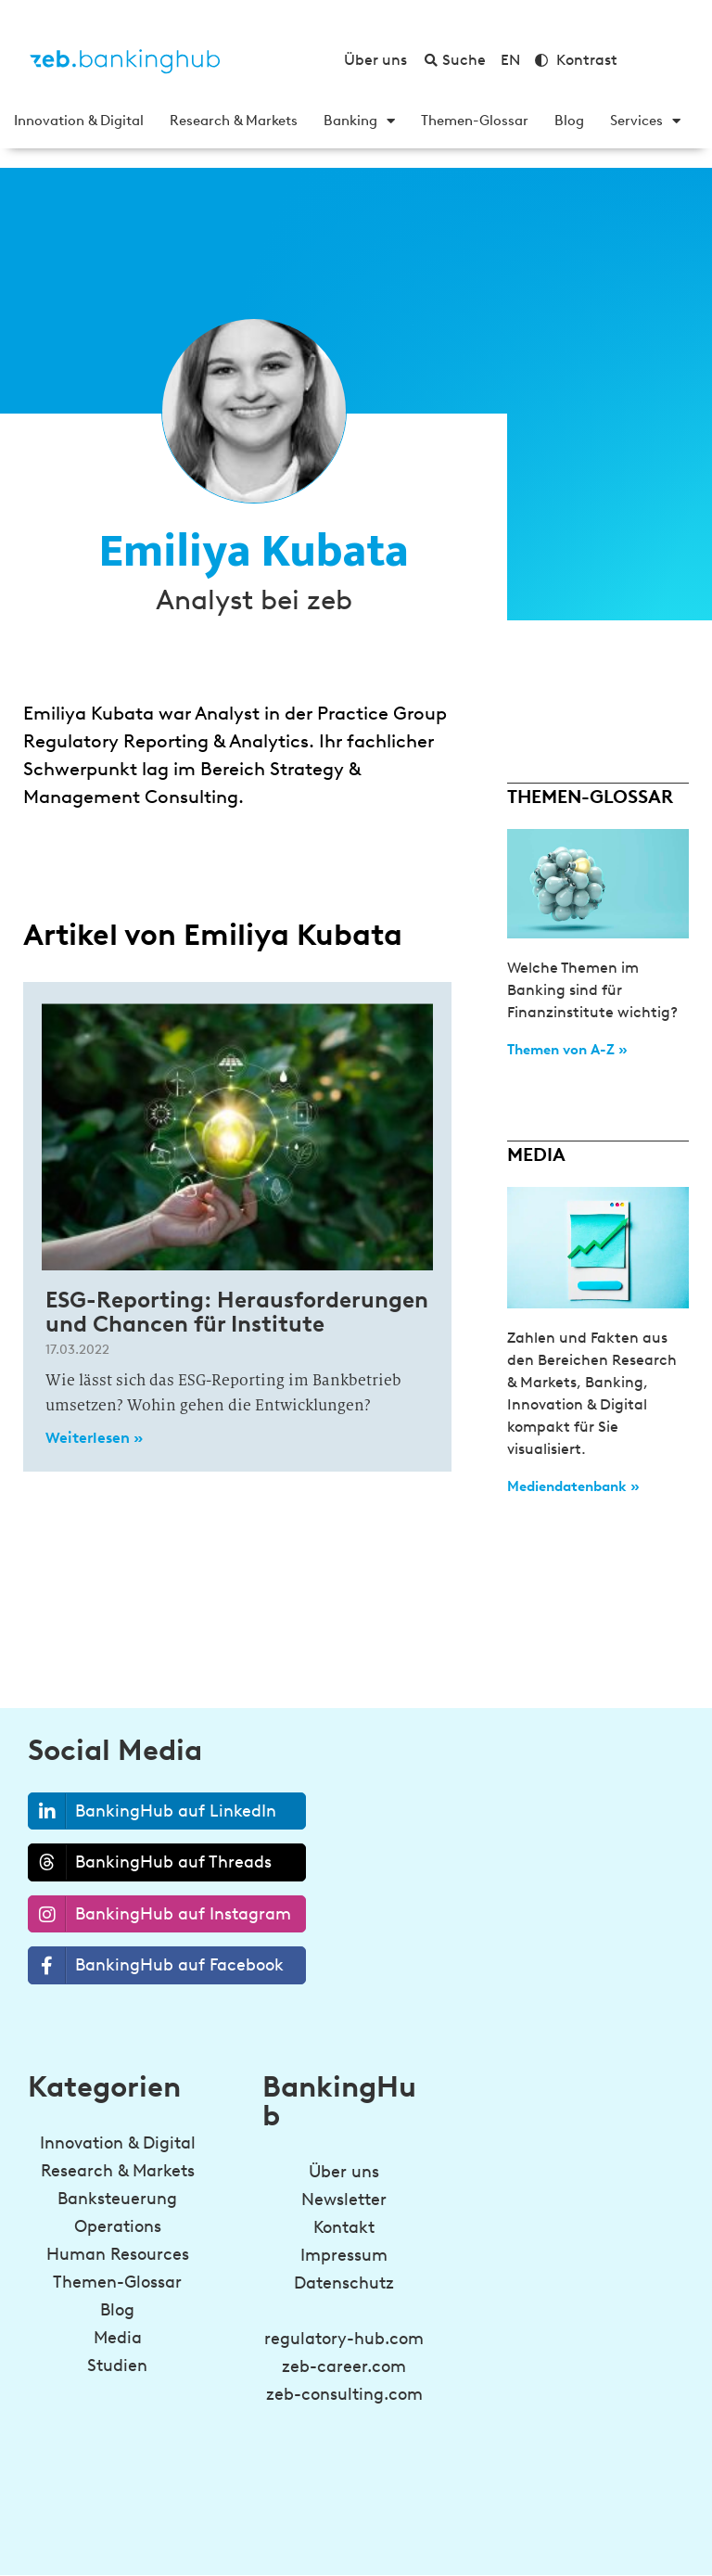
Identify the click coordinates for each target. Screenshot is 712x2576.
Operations (117, 2226)
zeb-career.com (344, 2366)
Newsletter (344, 2199)
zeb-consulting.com (344, 2394)
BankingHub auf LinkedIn (152, 1811)
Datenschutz (344, 2283)
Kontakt (344, 2227)
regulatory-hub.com (344, 2338)
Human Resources (117, 2254)
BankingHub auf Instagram (160, 1914)
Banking (359, 120)
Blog (569, 120)
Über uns (344, 2172)
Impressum (344, 2255)
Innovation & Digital (79, 120)
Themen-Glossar (474, 120)
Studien (117, 2365)
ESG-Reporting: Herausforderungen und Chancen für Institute (236, 1311)
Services (645, 120)
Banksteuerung (117, 2198)
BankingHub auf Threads (150, 1862)
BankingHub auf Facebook (156, 1965)
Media (118, 2337)
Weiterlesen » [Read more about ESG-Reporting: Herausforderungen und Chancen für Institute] (94, 1438)
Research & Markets (234, 120)
